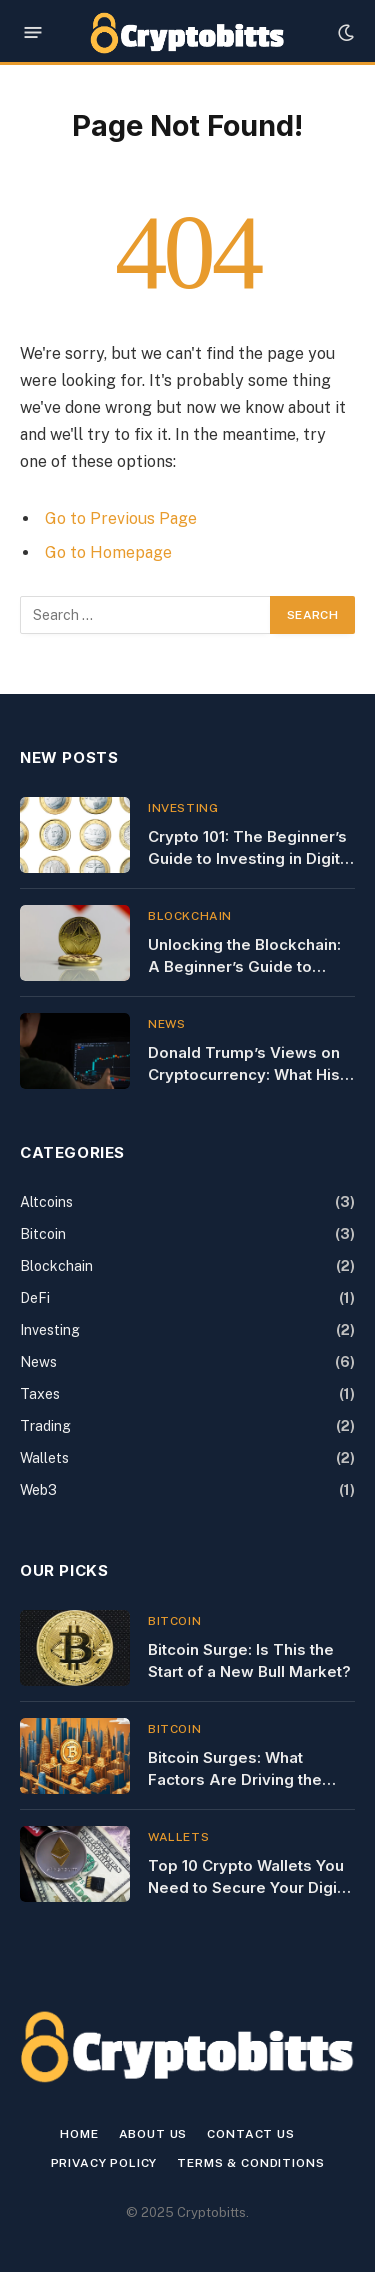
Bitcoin (43, 1234)
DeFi (35, 1298)
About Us (153, 2134)
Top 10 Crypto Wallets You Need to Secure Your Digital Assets (251, 1887)
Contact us (250, 2134)
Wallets (44, 1458)
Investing (50, 1330)
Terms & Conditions (250, 2163)
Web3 (38, 1490)
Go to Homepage (108, 552)
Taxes (40, 1394)
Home (79, 2134)
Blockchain (56, 1266)
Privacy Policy (104, 2163)
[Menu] (33, 32)
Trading (45, 1426)
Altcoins (46, 1202)
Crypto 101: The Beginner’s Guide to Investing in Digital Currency (250, 858)
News (38, 1362)
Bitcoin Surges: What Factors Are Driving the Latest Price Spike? (235, 1779)
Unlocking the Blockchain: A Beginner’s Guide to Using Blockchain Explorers (251, 966)
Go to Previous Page (121, 518)
